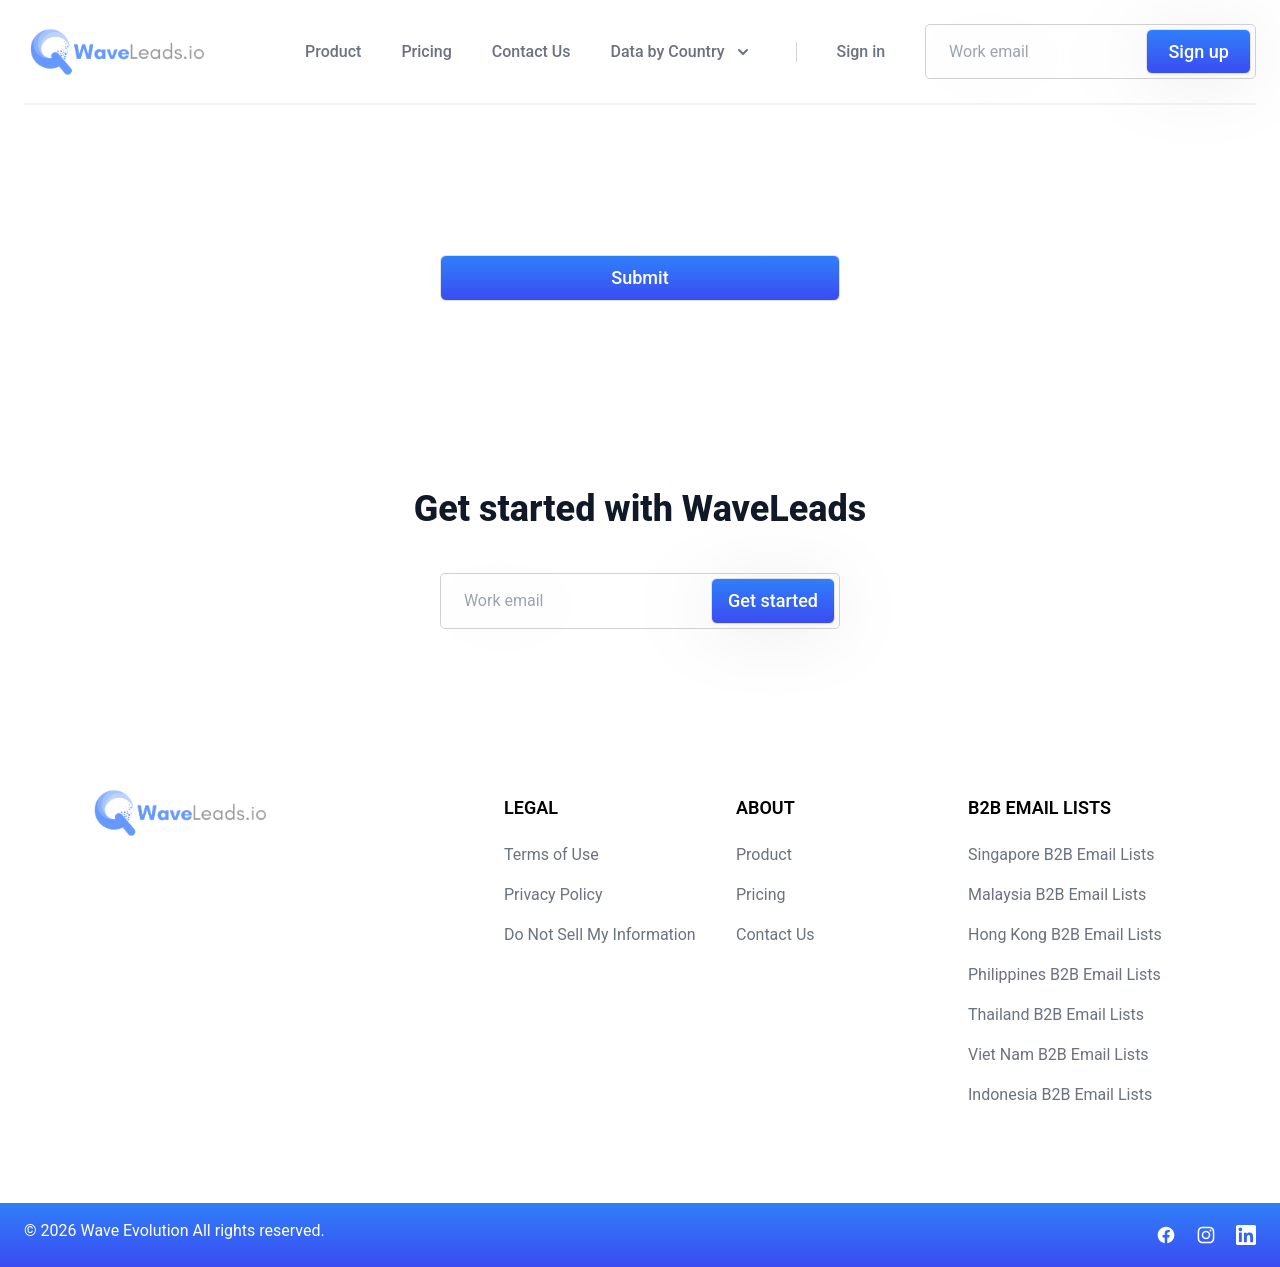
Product (333, 51)
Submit (639, 277)
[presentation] (592, 192)
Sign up (1198, 51)
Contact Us (531, 51)
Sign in (861, 51)
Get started (773, 600)
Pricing (426, 51)
